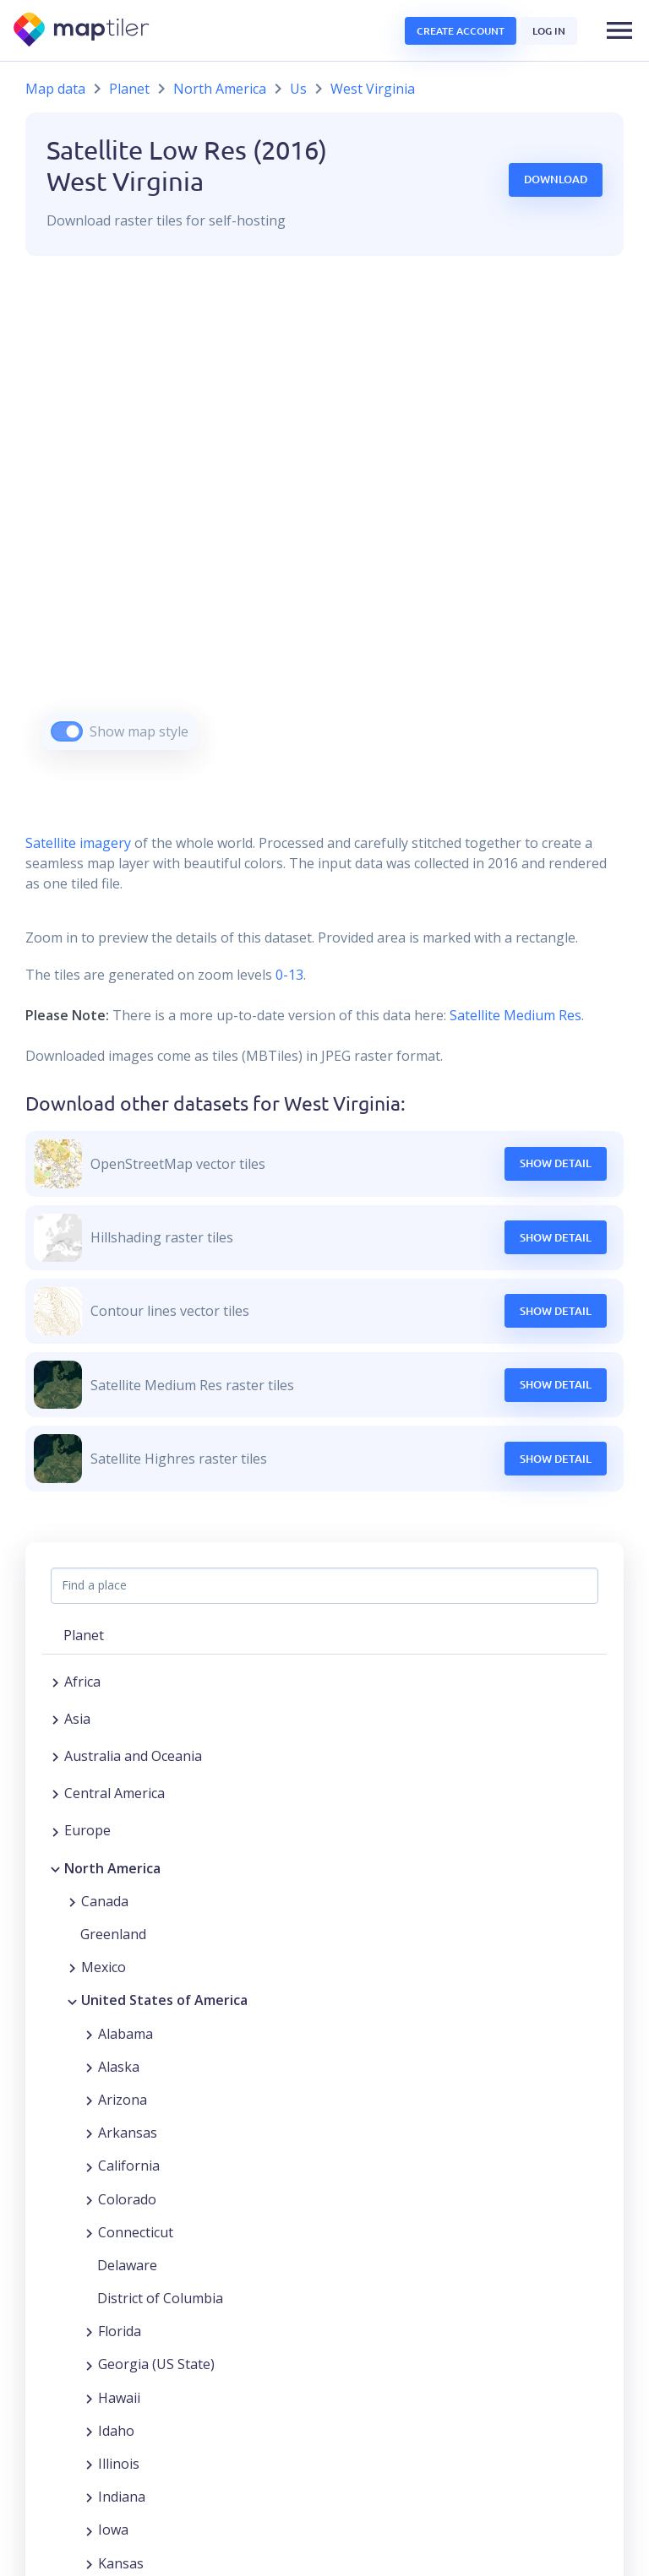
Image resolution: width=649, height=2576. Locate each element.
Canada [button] (104, 1901)
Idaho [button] (116, 2430)
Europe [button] (87, 1830)
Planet (129, 88)
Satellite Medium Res (515, 1015)
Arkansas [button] (127, 2132)
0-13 (287, 974)
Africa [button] (82, 1681)
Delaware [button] (127, 2265)
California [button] (129, 2165)
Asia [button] (77, 1718)
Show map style (139, 731)
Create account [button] (460, 31)
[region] (324, 524)
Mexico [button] (103, 1967)
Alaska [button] (118, 2066)
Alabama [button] (125, 2033)
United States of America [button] (164, 2000)
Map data (55, 88)
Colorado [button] (127, 2199)
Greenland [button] (113, 1934)
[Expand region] (55, 1681)
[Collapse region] (55, 1868)
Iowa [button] (113, 2529)
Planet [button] (83, 1635)
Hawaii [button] (119, 2398)
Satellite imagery (78, 843)
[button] (619, 30)
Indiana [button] (121, 2496)
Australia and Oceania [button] (133, 1756)
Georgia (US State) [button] (156, 2364)
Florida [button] (119, 2331)
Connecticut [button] (135, 2232)
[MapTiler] (82, 31)
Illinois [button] (118, 2463)
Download (555, 179)
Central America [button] (114, 1793)
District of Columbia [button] (160, 2298)
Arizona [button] (122, 2099)
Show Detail (556, 1163)
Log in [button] (548, 31)
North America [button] (112, 1868)
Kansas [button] (121, 2563)
